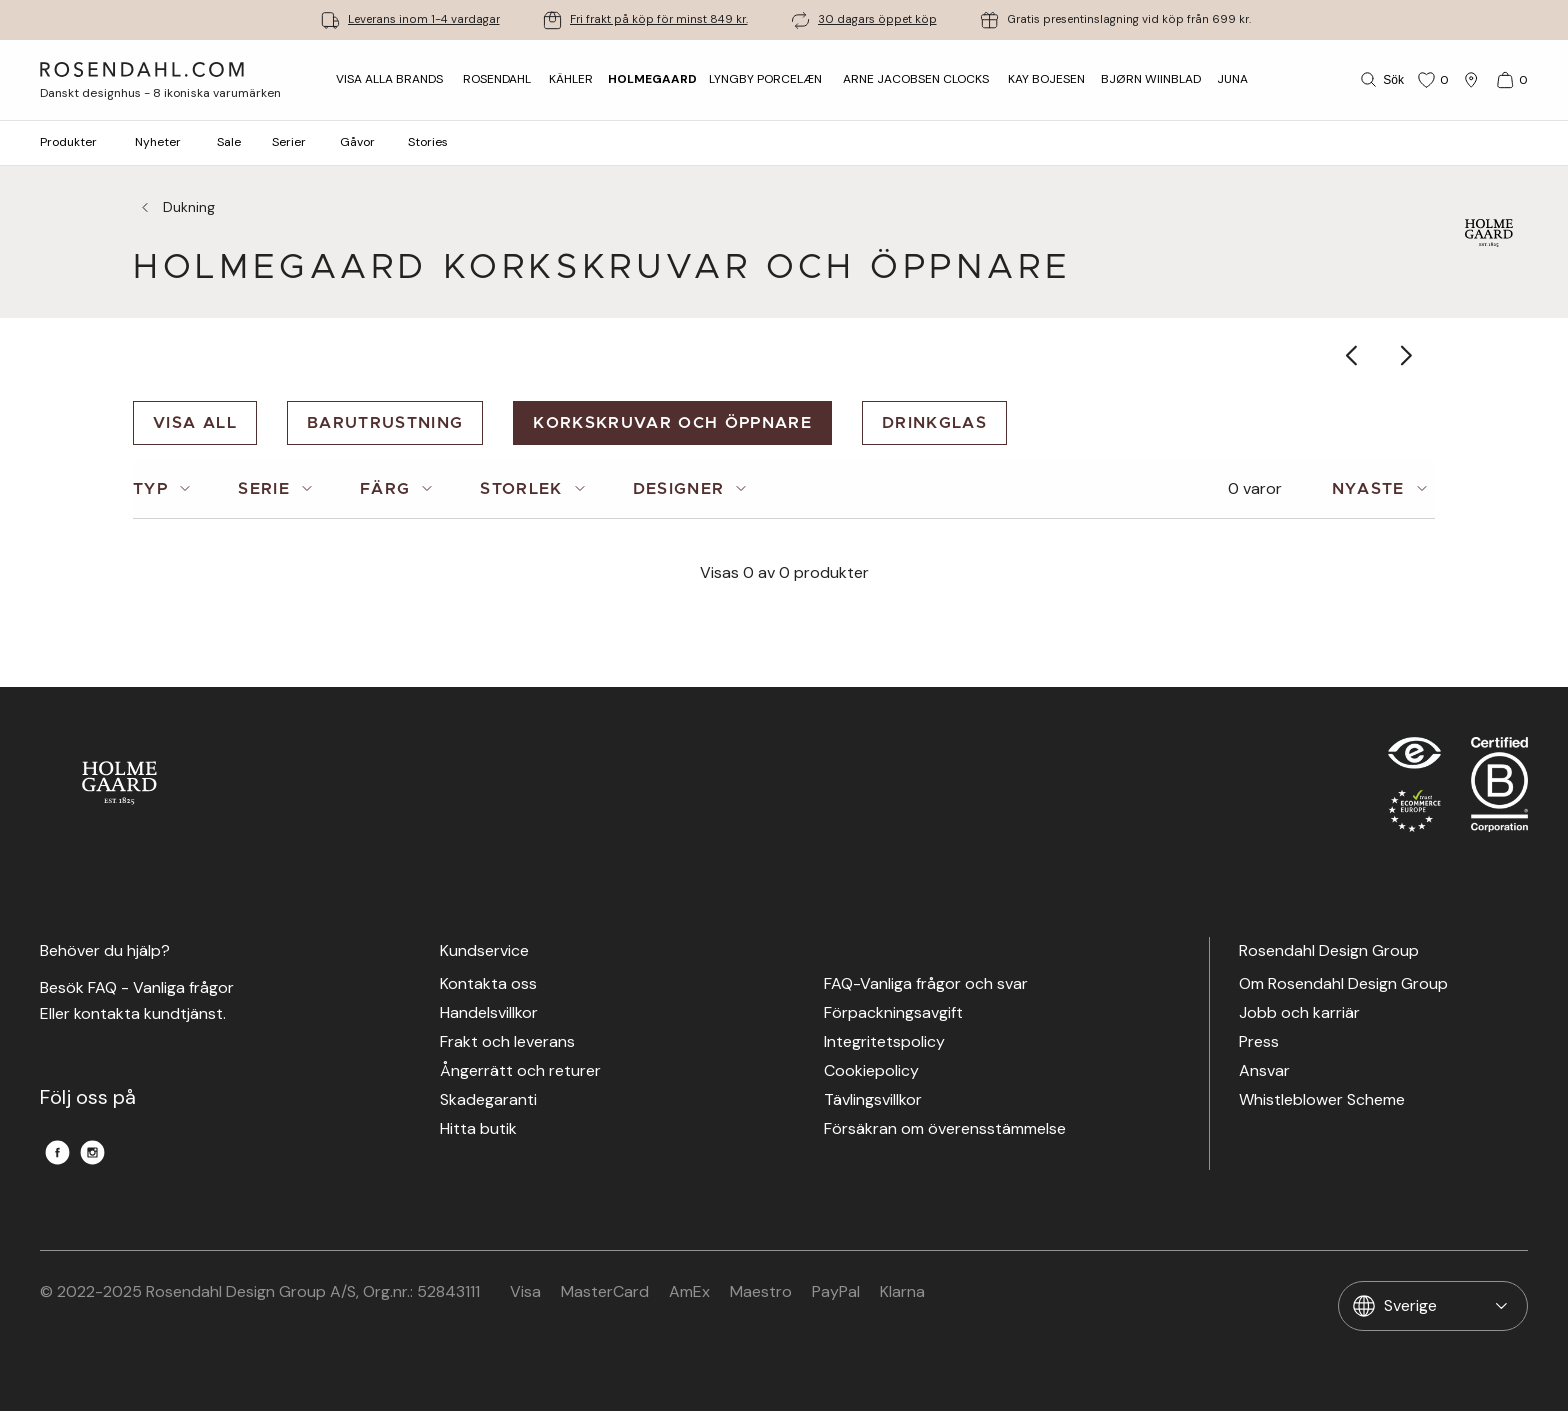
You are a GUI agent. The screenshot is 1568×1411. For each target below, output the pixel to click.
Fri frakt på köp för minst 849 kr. (659, 19)
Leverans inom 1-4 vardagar (424, 19)
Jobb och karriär (1299, 1013)
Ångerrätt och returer (520, 1071)
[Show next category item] (1407, 355)
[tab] (165, 488)
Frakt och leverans (507, 1042)
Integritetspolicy (884, 1042)
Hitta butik (478, 1129)
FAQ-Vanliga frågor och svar (926, 984)
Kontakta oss (488, 984)
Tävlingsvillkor (873, 1100)
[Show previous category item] (1352, 355)
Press (1259, 1042)
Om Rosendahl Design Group (1343, 984)
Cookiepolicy (871, 1071)
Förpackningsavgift (893, 1013)
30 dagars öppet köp (877, 19)
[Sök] (1380, 80)
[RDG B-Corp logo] (1499, 789)
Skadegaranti (488, 1100)
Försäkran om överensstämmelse (945, 1129)
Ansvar (1264, 1071)
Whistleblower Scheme (1322, 1100)
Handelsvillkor (489, 1013)
